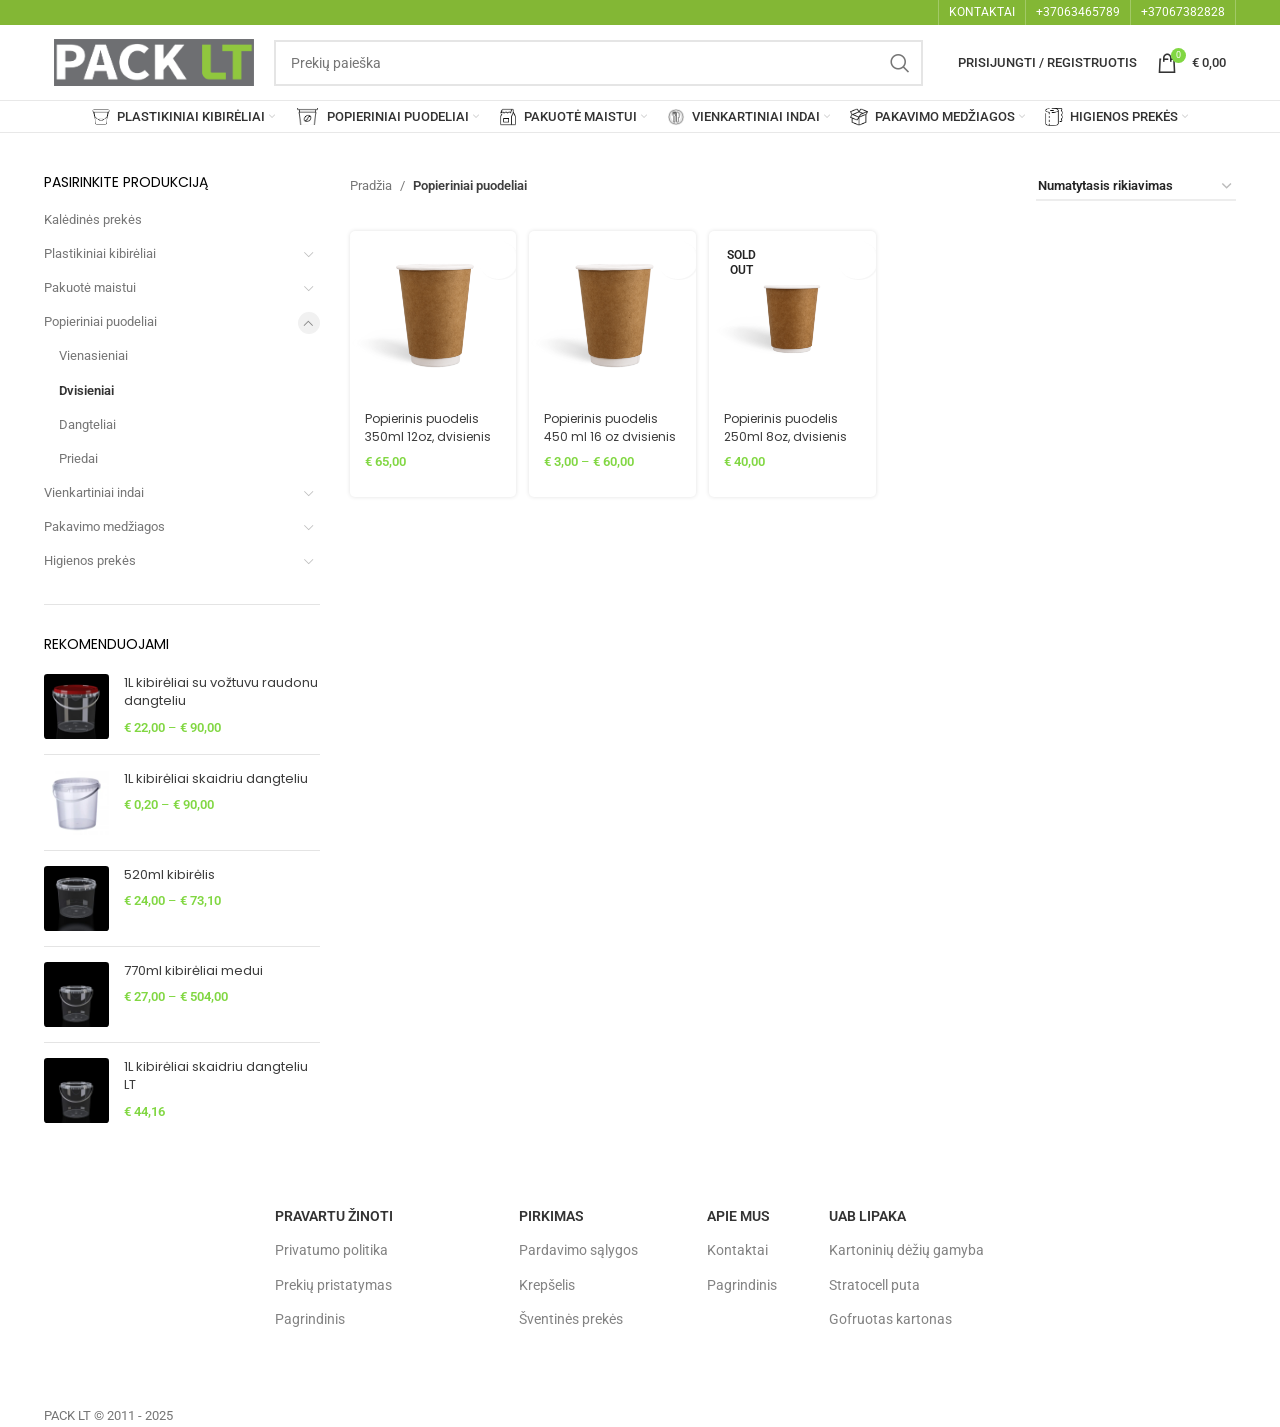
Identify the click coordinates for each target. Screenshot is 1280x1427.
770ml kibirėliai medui (193, 971)
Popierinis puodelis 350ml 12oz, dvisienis (427, 430)
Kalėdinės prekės (93, 219)
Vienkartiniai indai (94, 492)
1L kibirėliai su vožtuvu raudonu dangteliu (221, 692)
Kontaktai (737, 1250)
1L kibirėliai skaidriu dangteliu (216, 779)
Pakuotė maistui (90, 287)
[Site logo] (154, 61)
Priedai (78, 458)
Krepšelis (547, 1285)
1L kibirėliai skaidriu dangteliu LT (216, 1076)
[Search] (598, 63)
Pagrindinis (310, 1319)
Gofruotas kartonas (890, 1319)
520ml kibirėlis (169, 875)
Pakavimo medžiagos (104, 526)
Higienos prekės (90, 560)
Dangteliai (87, 424)
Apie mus (738, 1216)
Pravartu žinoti (334, 1216)
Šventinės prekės (571, 1319)
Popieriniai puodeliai (100, 321)
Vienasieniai (93, 355)
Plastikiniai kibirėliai (100, 253)
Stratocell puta (874, 1285)
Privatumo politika (331, 1250)
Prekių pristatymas (333, 1285)
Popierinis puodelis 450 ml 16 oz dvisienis (608, 430)
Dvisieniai (86, 390)
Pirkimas (551, 1216)
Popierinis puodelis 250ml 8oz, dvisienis (791, 421)
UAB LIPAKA (867, 1216)
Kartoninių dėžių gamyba (906, 1250)
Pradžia (371, 185)
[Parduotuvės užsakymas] (1136, 187)
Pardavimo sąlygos (578, 1250)
